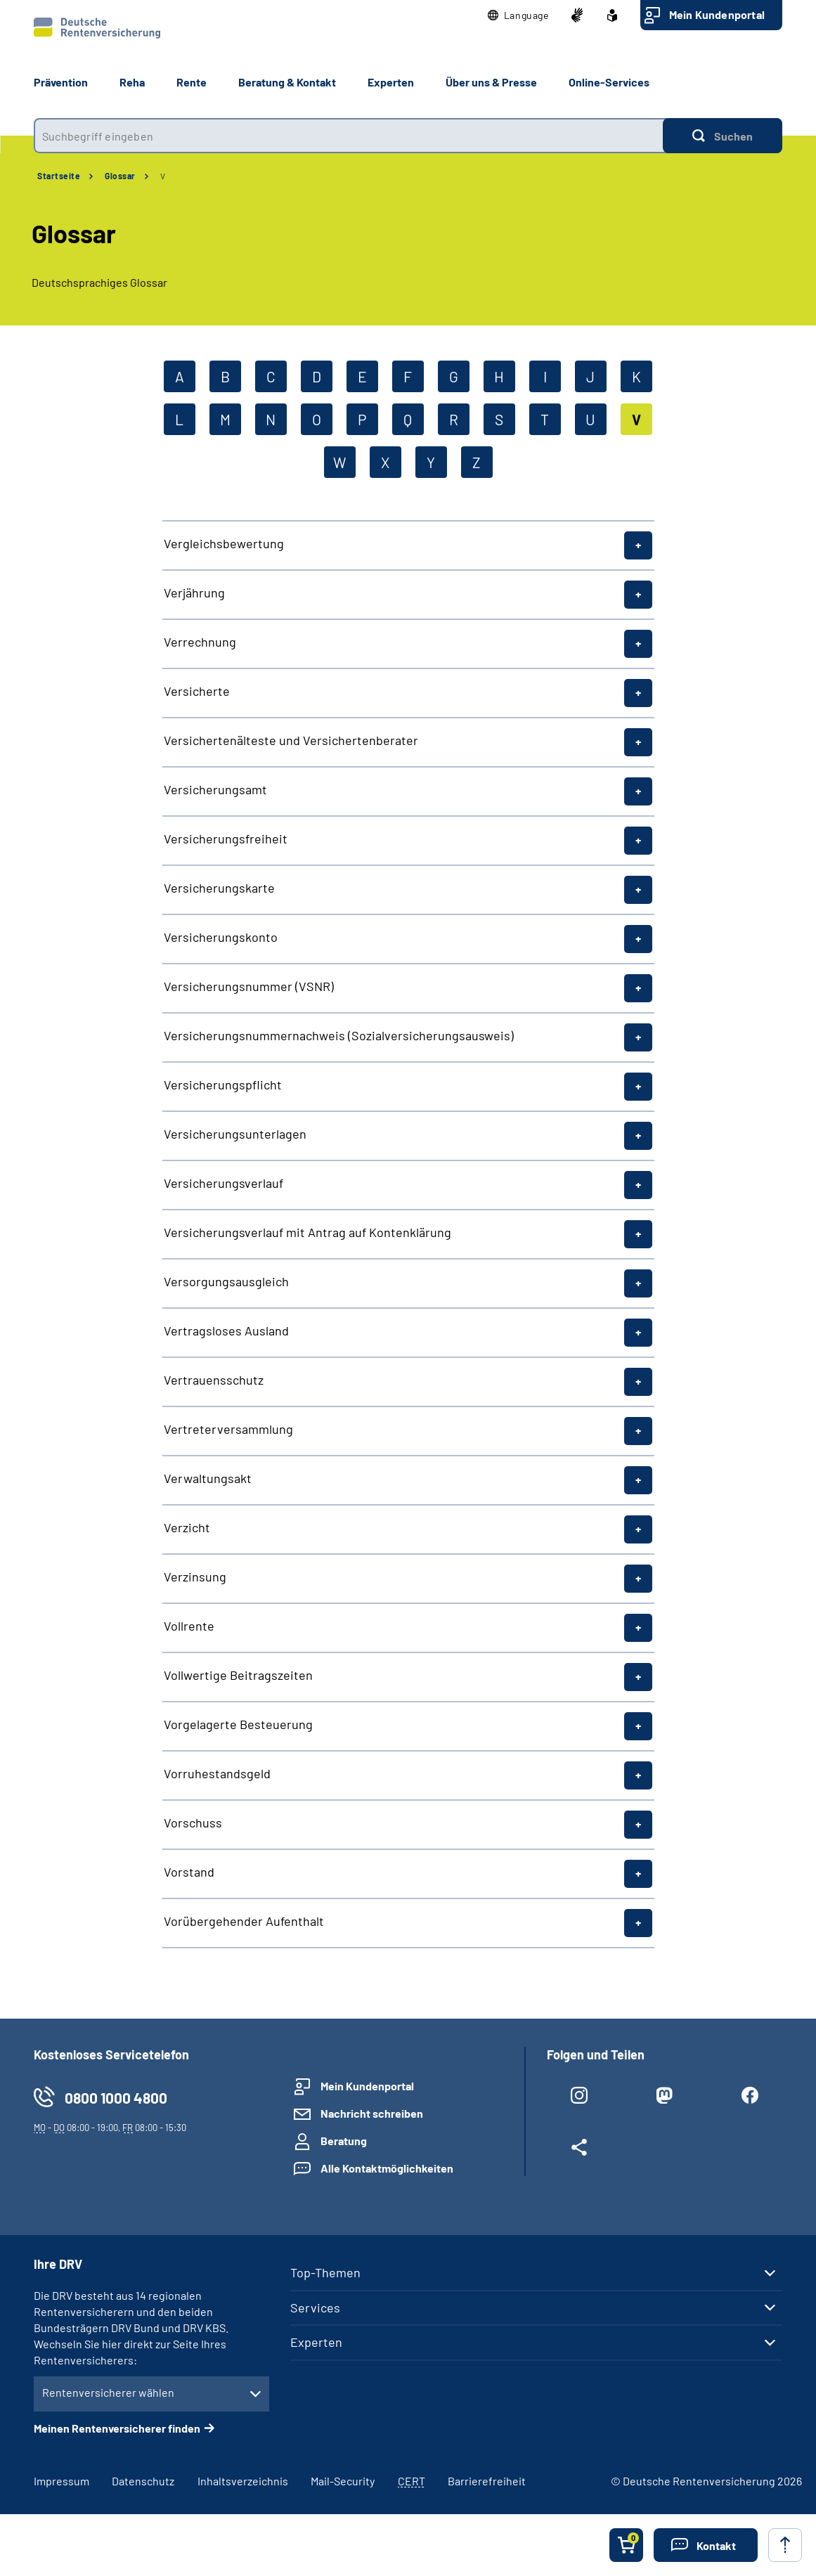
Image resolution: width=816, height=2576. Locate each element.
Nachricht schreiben (371, 2113)
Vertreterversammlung (228, 1429)
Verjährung (194, 592)
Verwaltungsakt (208, 1478)
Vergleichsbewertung (224, 543)
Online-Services (609, 82)
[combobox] (348, 135)
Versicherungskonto (221, 937)
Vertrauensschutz (214, 1379)
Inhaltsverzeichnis (242, 2480)
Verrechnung (200, 641)
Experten (316, 2342)
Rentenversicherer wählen (108, 2392)
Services (315, 2307)
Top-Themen (325, 2272)
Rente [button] (191, 82)
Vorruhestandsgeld (217, 1773)
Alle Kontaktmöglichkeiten (386, 2168)
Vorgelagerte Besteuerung (238, 1724)
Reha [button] (132, 82)
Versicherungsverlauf (223, 1183)
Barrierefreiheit (487, 2480)
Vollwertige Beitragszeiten (238, 1675)
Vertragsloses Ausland (226, 1330)
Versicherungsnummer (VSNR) (249, 986)
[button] (518, 15)
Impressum (61, 2480)
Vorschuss (193, 1822)
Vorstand (189, 1871)
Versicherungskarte (219, 887)
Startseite (58, 176)
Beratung (343, 2140)
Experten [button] (391, 82)
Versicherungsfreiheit (225, 838)
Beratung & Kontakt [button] (287, 82)
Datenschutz (143, 2480)
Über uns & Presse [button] (491, 82)
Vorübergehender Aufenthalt (244, 1921)
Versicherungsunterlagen (235, 1133)
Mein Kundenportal (717, 14)
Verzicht (187, 1527)
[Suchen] (722, 135)
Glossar (120, 176)
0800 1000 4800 (116, 2097)
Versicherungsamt (215, 789)
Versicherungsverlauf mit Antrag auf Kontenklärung (307, 1232)
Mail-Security (343, 2480)
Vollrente (189, 1625)
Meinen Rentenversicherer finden (117, 2428)
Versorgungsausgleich (226, 1281)
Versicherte (197, 691)
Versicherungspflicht (223, 1084)
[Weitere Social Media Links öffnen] (579, 2150)
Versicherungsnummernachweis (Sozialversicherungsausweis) (339, 1035)
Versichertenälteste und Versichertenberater (291, 740)
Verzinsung (195, 1576)
